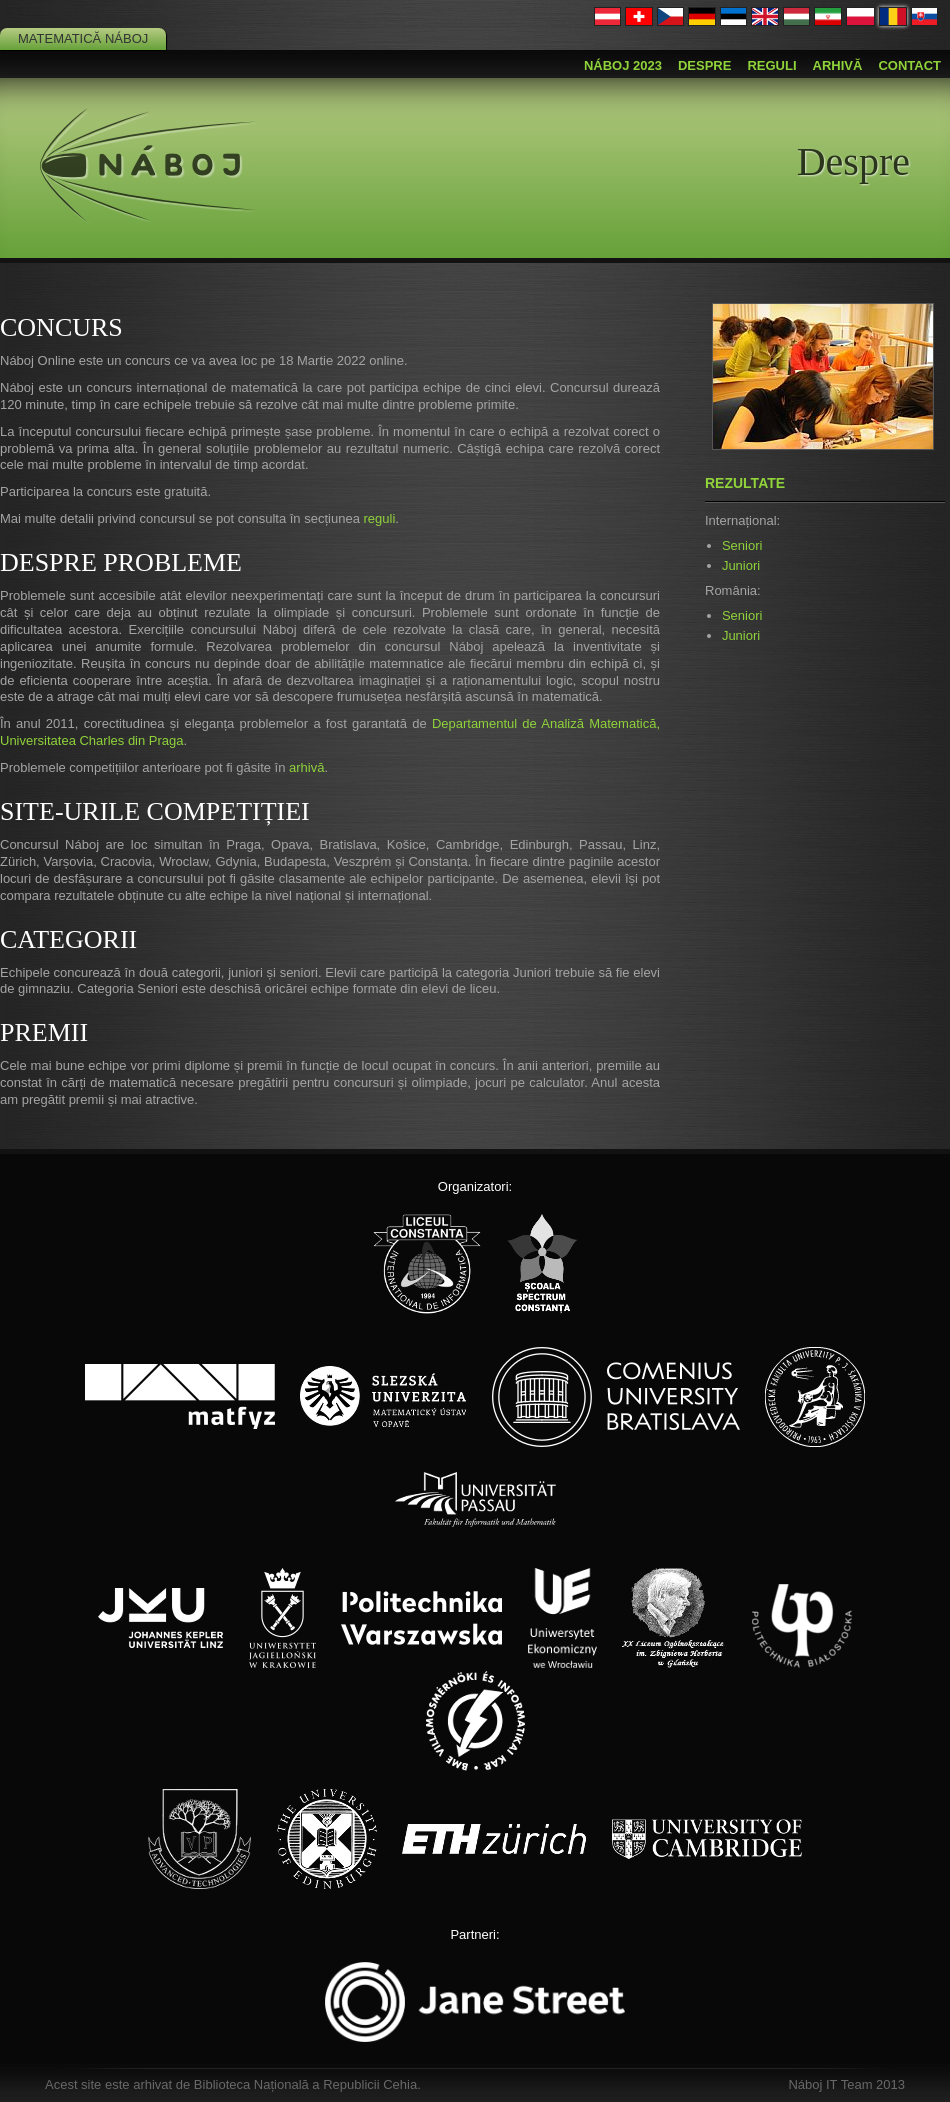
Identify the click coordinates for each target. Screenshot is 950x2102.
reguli (379, 518)
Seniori (742, 545)
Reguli (771, 65)
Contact (909, 65)
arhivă (306, 767)
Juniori (741, 565)
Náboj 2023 (623, 65)
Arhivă (838, 65)
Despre (704, 65)
